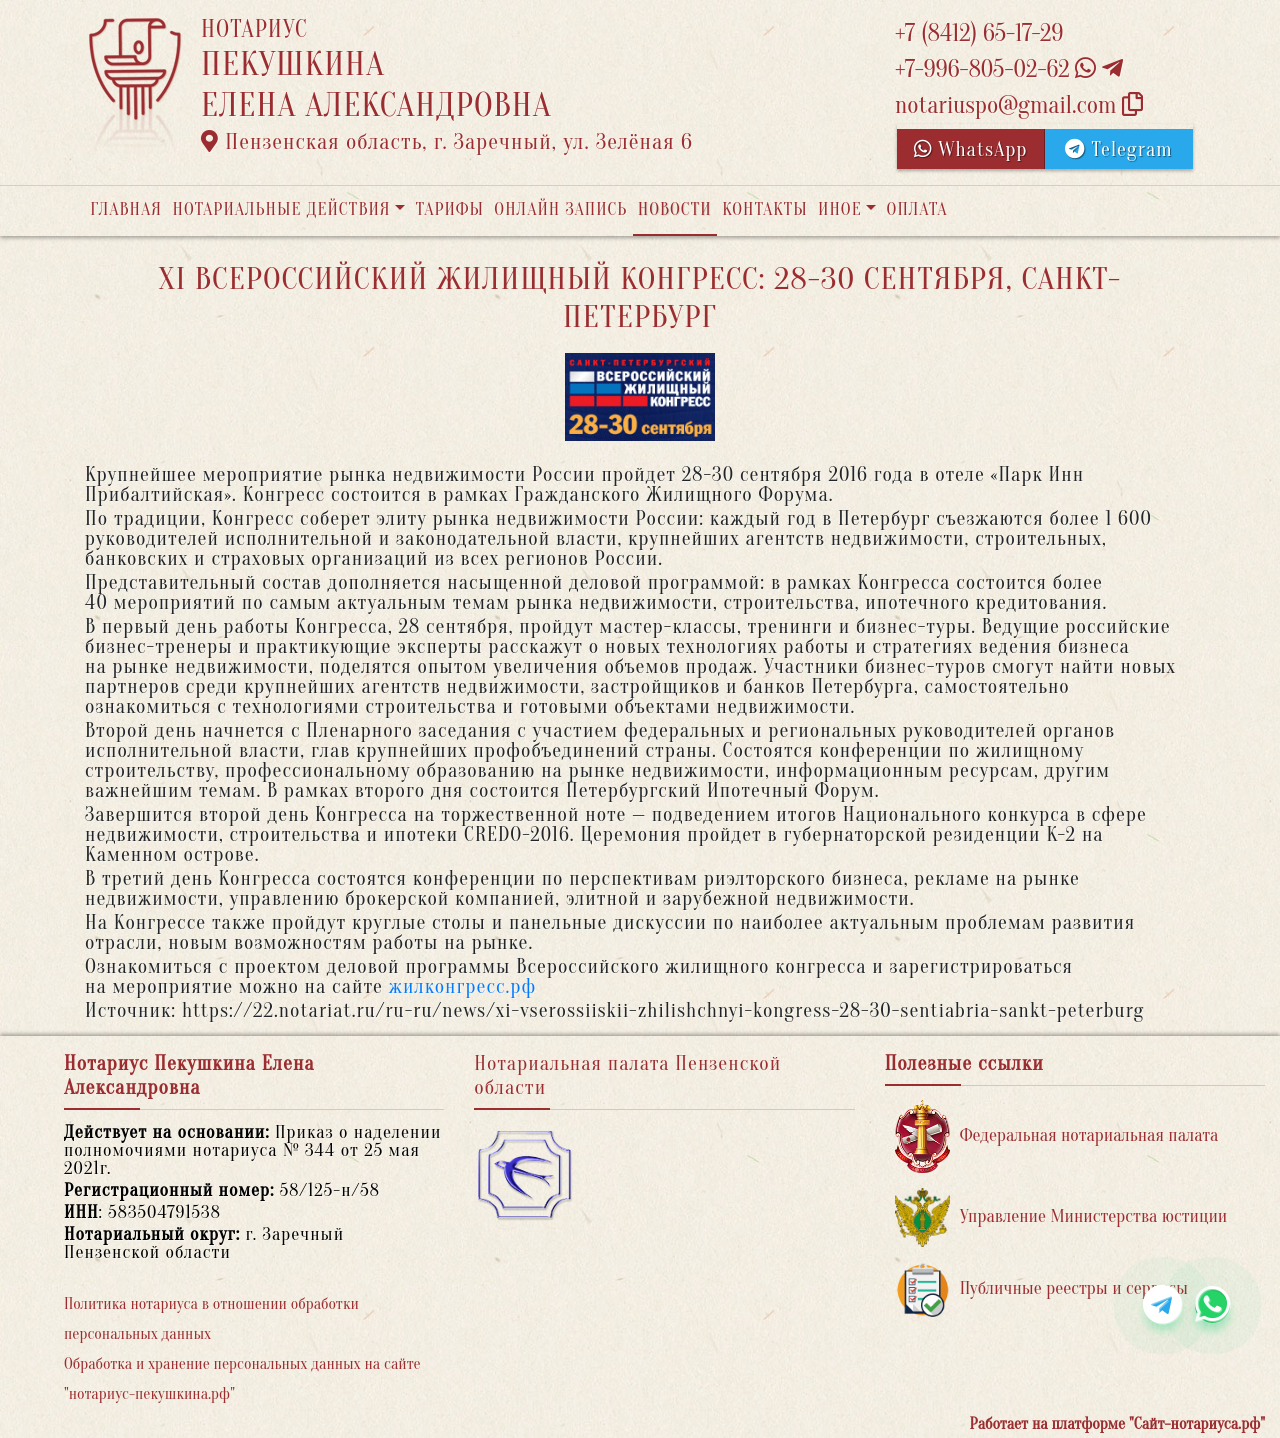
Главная (126, 209)
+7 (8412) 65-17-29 (979, 33)
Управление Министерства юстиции (1061, 1217)
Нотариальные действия (281, 209)
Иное (840, 209)
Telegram (1118, 149)
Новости (675, 209)
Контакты (764, 209)
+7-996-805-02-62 (1009, 69)
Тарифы (450, 209)
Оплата (917, 209)
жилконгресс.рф (462, 986)
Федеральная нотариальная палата (1057, 1136)
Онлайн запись (560, 209)
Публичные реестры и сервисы (1041, 1289)
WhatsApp (971, 149)
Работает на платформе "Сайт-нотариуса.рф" (1117, 1424)
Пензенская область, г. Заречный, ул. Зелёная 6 (447, 142)
